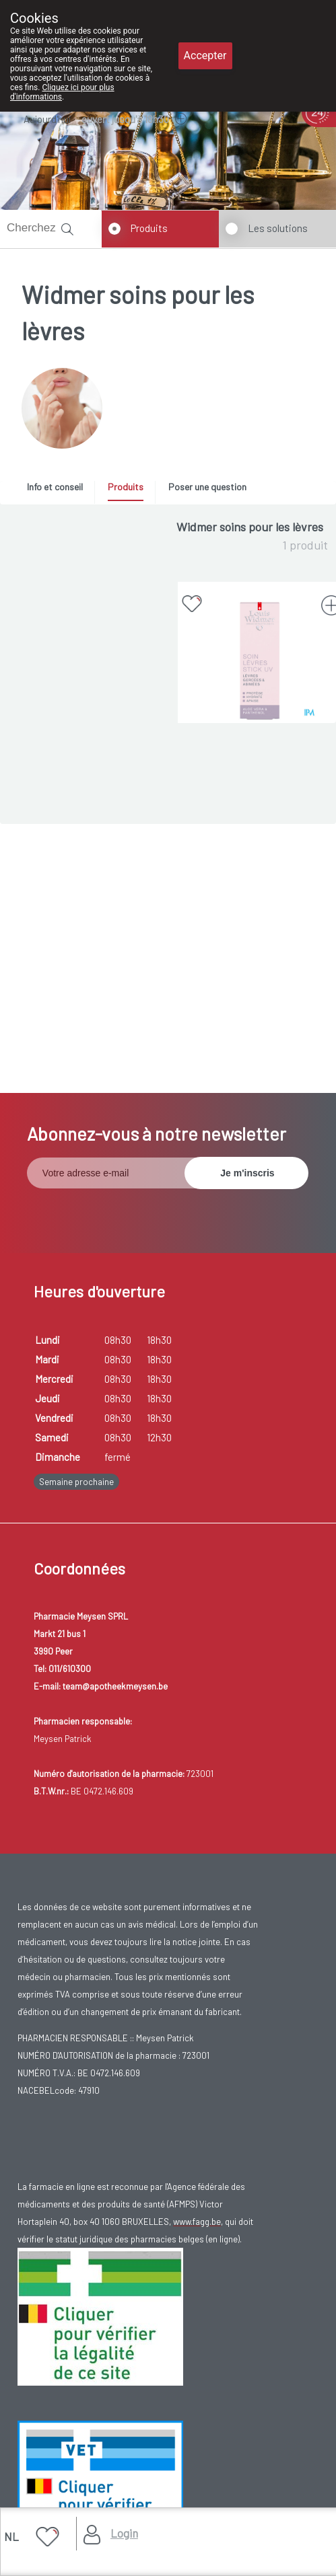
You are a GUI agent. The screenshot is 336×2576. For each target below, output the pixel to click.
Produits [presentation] (125, 486)
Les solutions (278, 228)
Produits (149, 228)
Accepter (205, 55)
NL (11, 2536)
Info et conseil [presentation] (55, 486)
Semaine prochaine (76, 1481)
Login (124, 2533)
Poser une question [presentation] (207, 486)
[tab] (59, 490)
